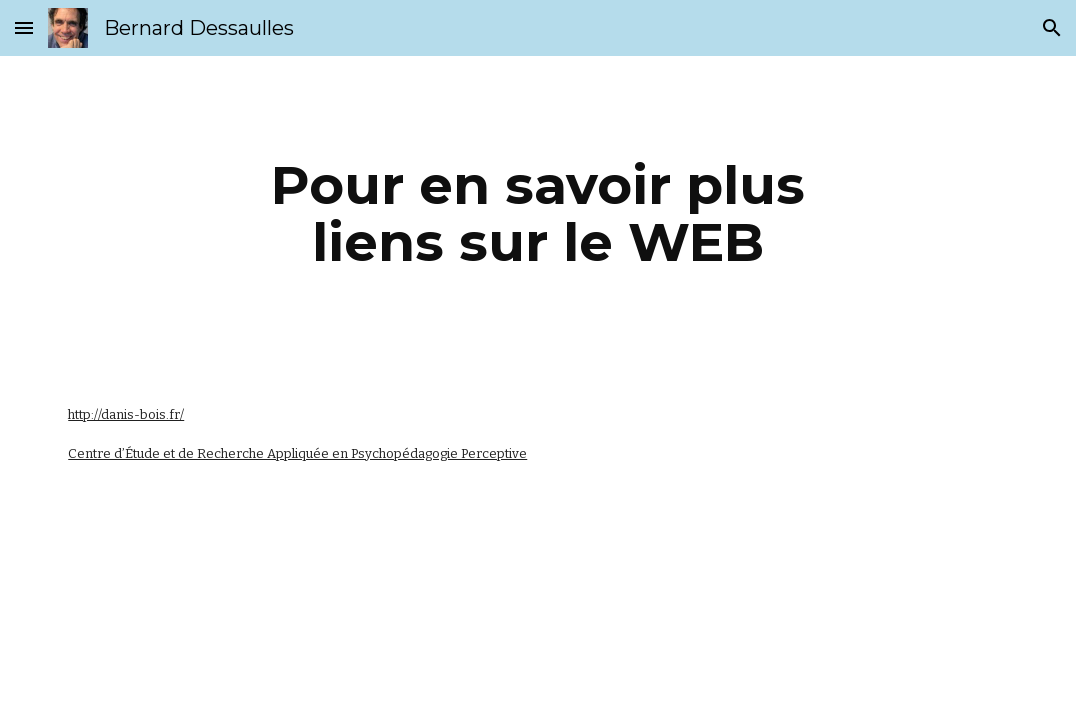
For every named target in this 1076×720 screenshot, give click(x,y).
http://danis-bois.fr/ (126, 414)
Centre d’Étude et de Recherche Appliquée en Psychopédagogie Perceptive (297, 453)
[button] (24, 27)
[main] (538, 213)
